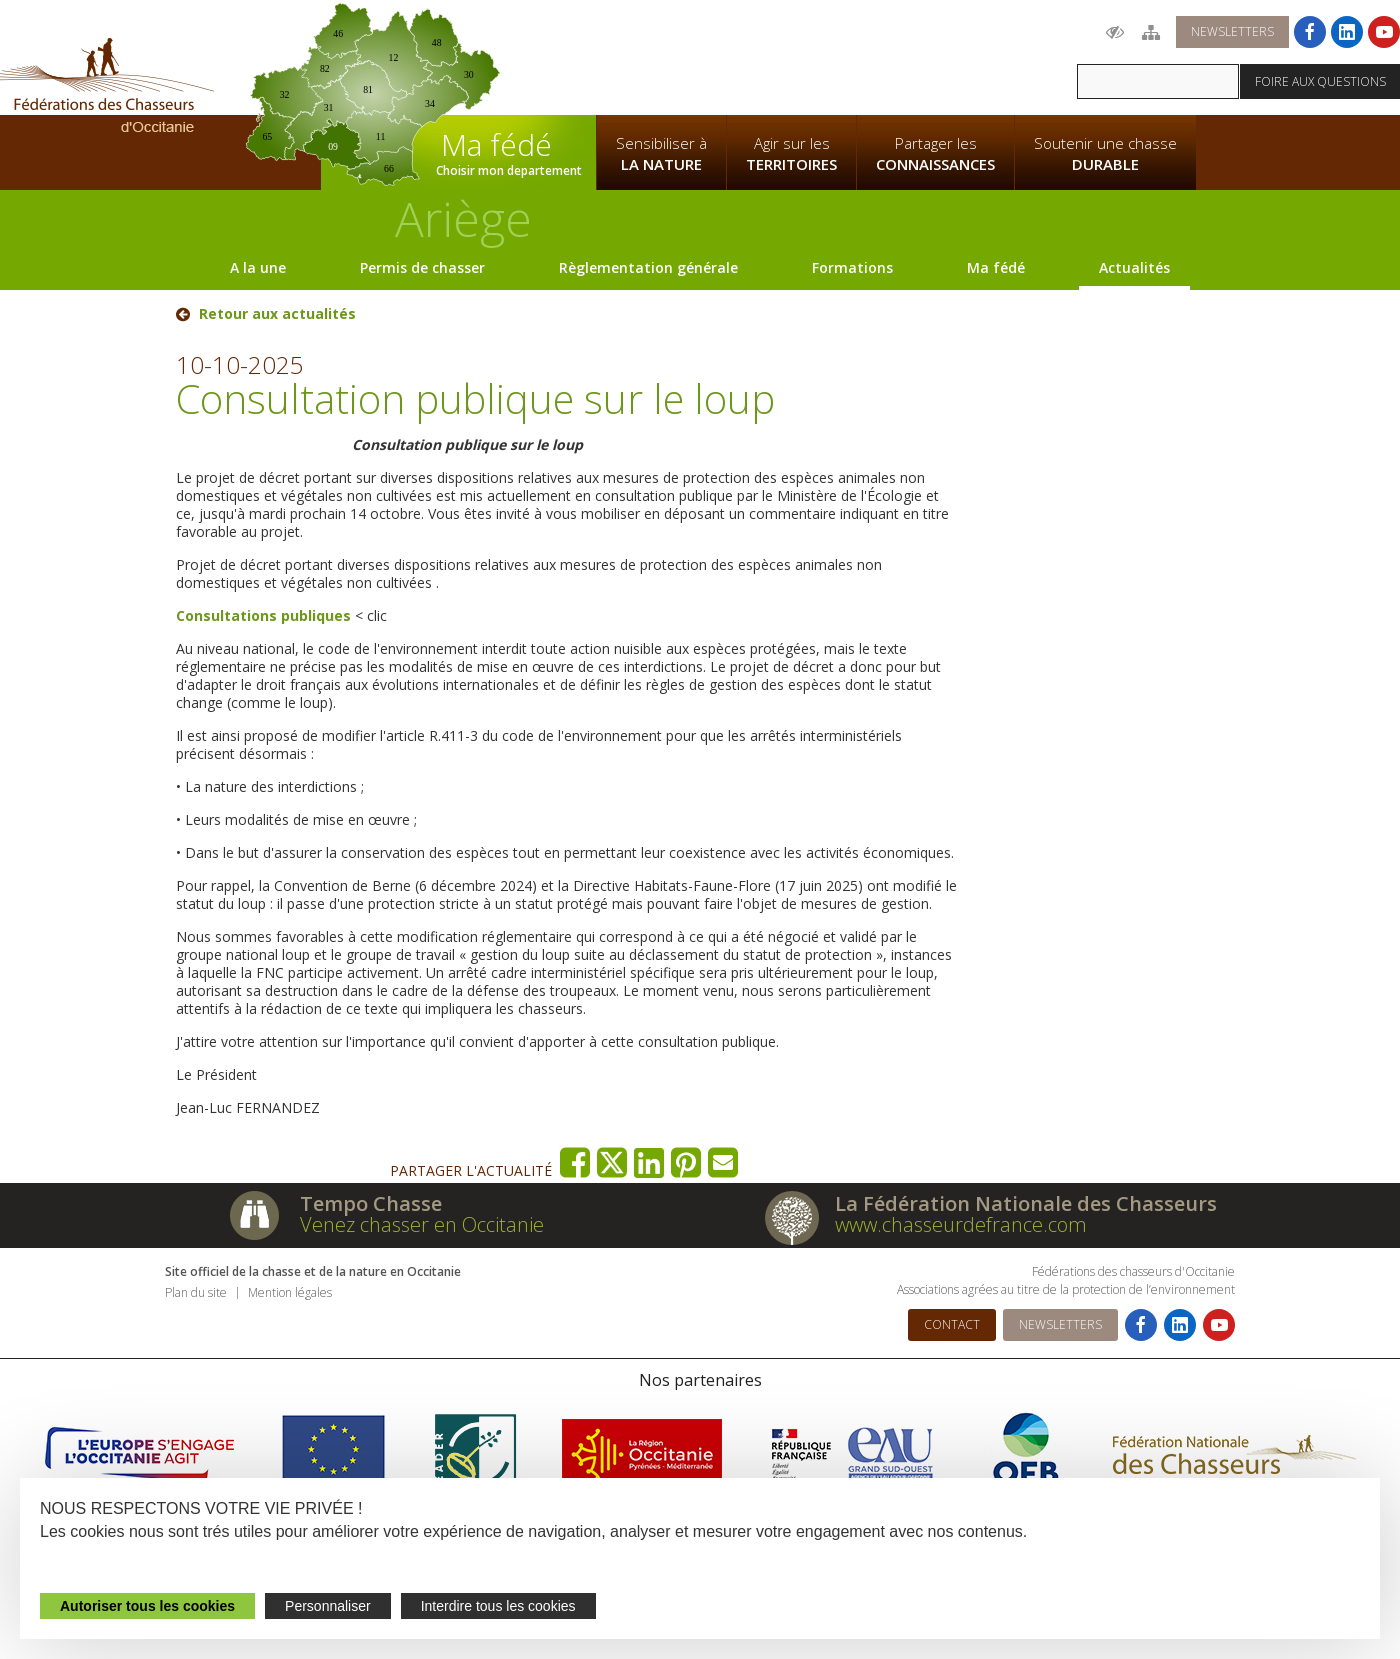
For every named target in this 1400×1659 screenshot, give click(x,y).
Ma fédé (996, 267)
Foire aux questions (1320, 81)
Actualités (1134, 267)
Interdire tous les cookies (498, 1606)
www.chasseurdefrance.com (961, 1224)
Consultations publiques (263, 615)
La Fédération (661, 56)
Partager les (935, 154)
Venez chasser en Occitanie (422, 1224)
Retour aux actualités (277, 314)
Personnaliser (328, 1606)
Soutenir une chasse (1105, 154)
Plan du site (196, 1292)
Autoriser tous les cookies (147, 1606)
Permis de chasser (422, 267)
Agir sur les (791, 154)
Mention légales (290, 1292)
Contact (952, 1324)
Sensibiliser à (661, 154)
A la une (258, 267)
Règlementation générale (648, 267)
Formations (852, 267)
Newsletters (1232, 31)
